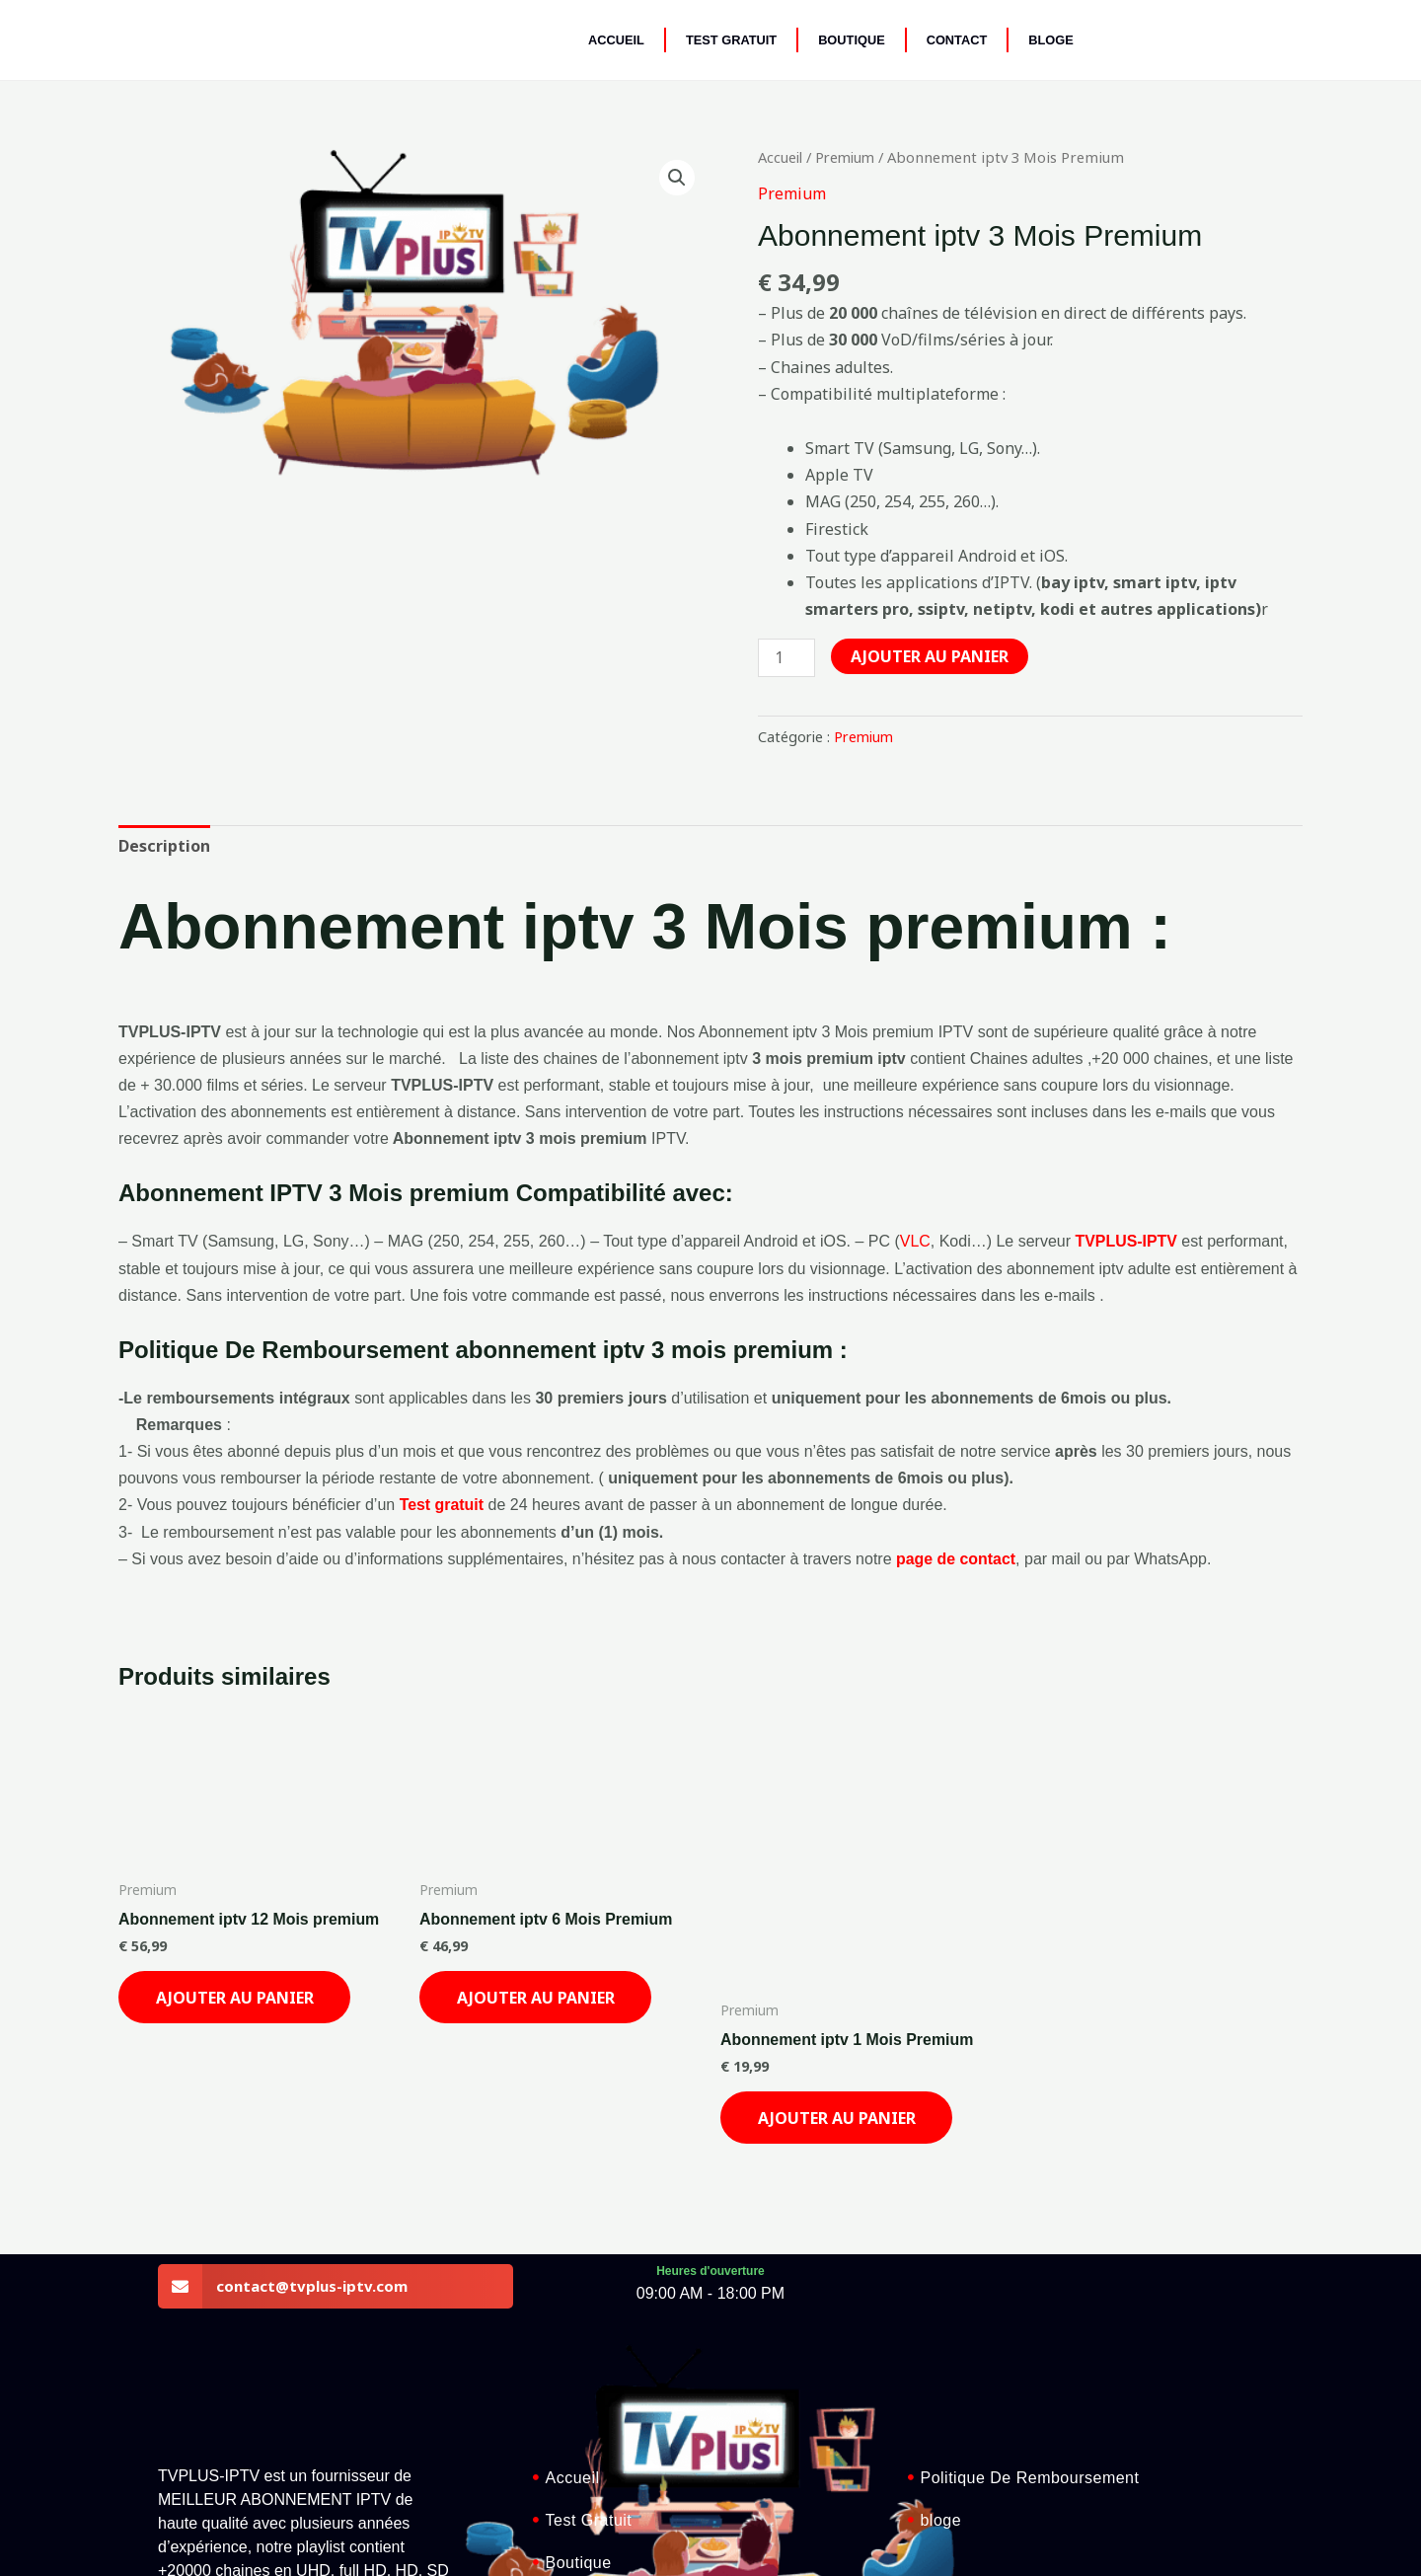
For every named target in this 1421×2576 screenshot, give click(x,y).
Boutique (851, 40)
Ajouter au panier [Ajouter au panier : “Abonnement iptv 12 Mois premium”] (255, 1835)
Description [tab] (209, 796)
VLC (915, 1192)
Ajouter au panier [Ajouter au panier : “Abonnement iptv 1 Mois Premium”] (796, 1942)
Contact (957, 40)
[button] (414, 157)
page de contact (956, 1510)
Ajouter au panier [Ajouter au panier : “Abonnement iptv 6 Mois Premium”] (525, 1835)
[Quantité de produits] (860, 667)
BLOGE (1051, 40)
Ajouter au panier (876, 717)
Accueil (616, 40)
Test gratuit (442, 1456)
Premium (858, 157)
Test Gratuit (731, 40)
